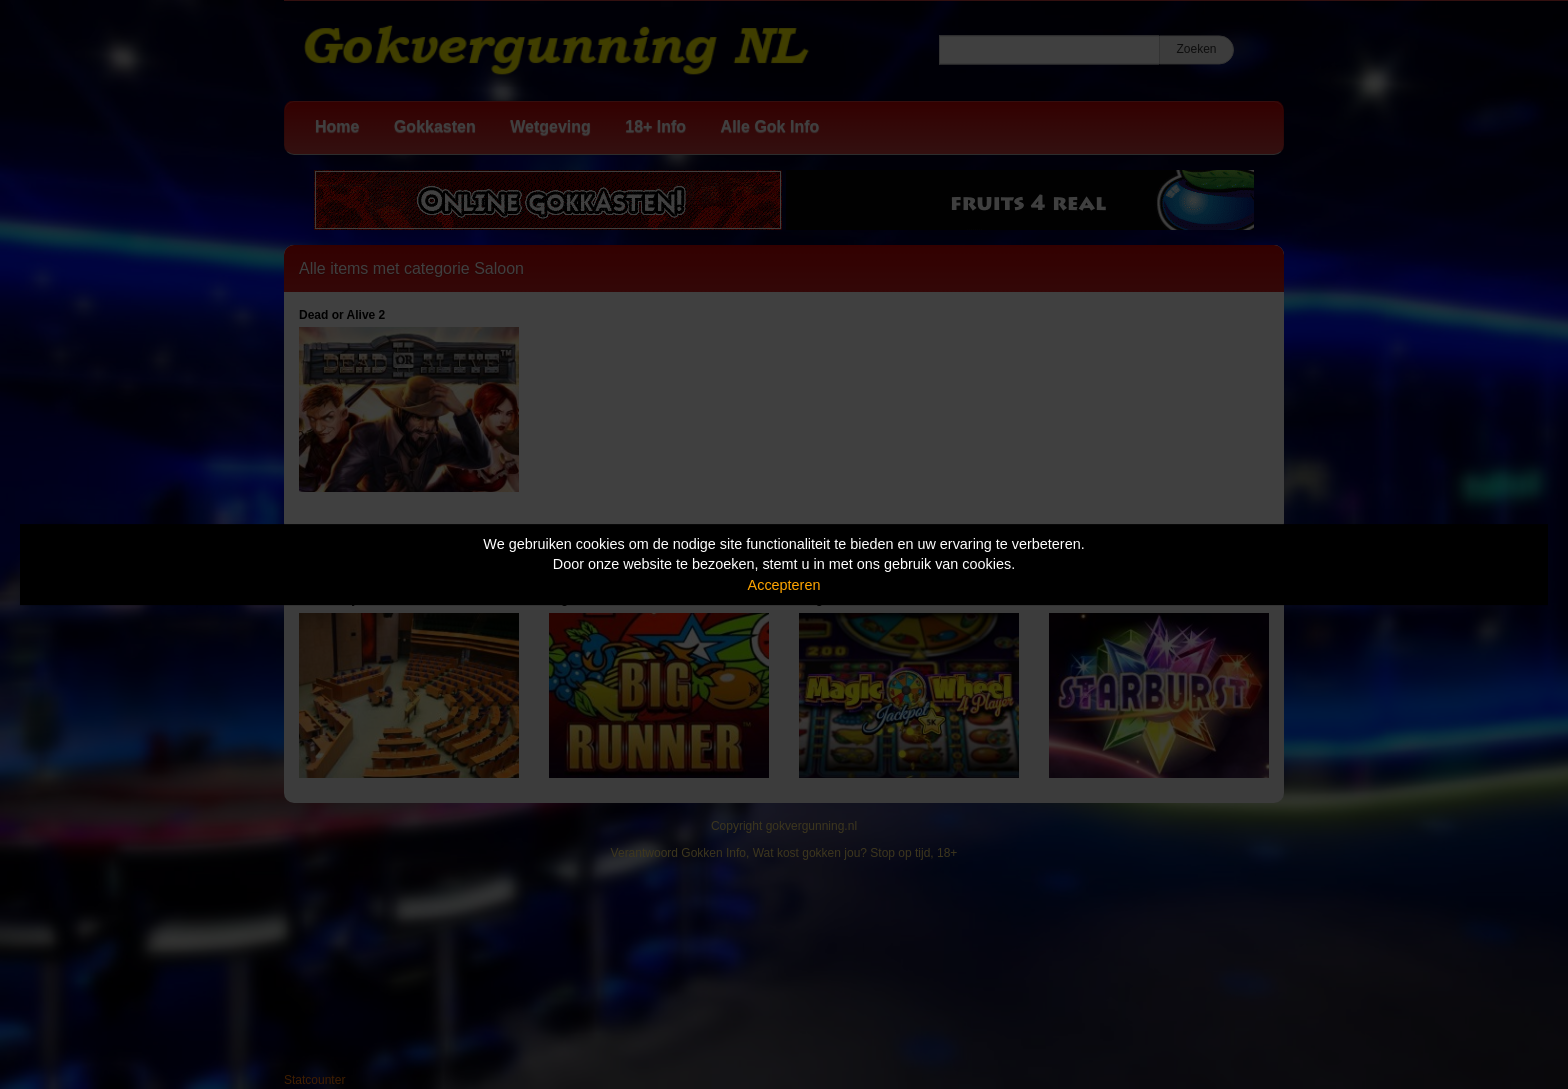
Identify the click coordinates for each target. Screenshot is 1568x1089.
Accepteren (784, 585)
